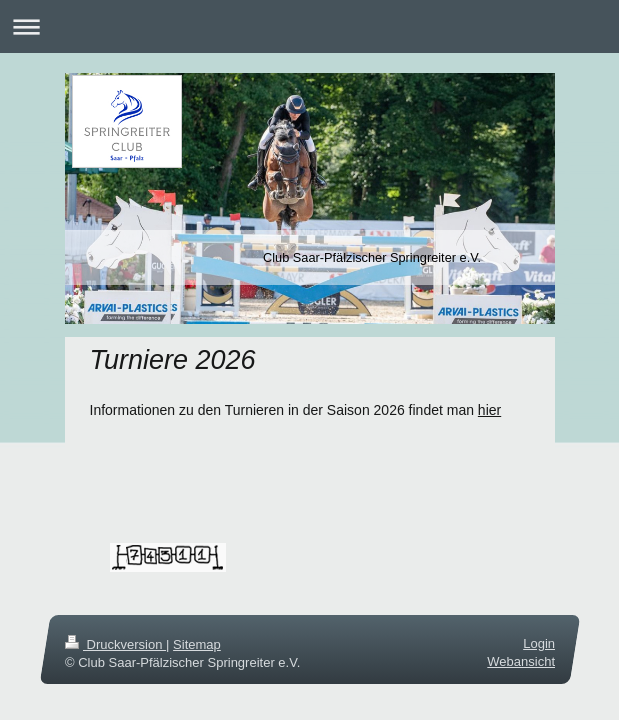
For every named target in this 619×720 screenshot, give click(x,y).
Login (539, 643)
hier (489, 410)
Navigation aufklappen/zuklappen (309, 26)
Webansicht (521, 661)
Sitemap (197, 644)
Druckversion (115, 644)
